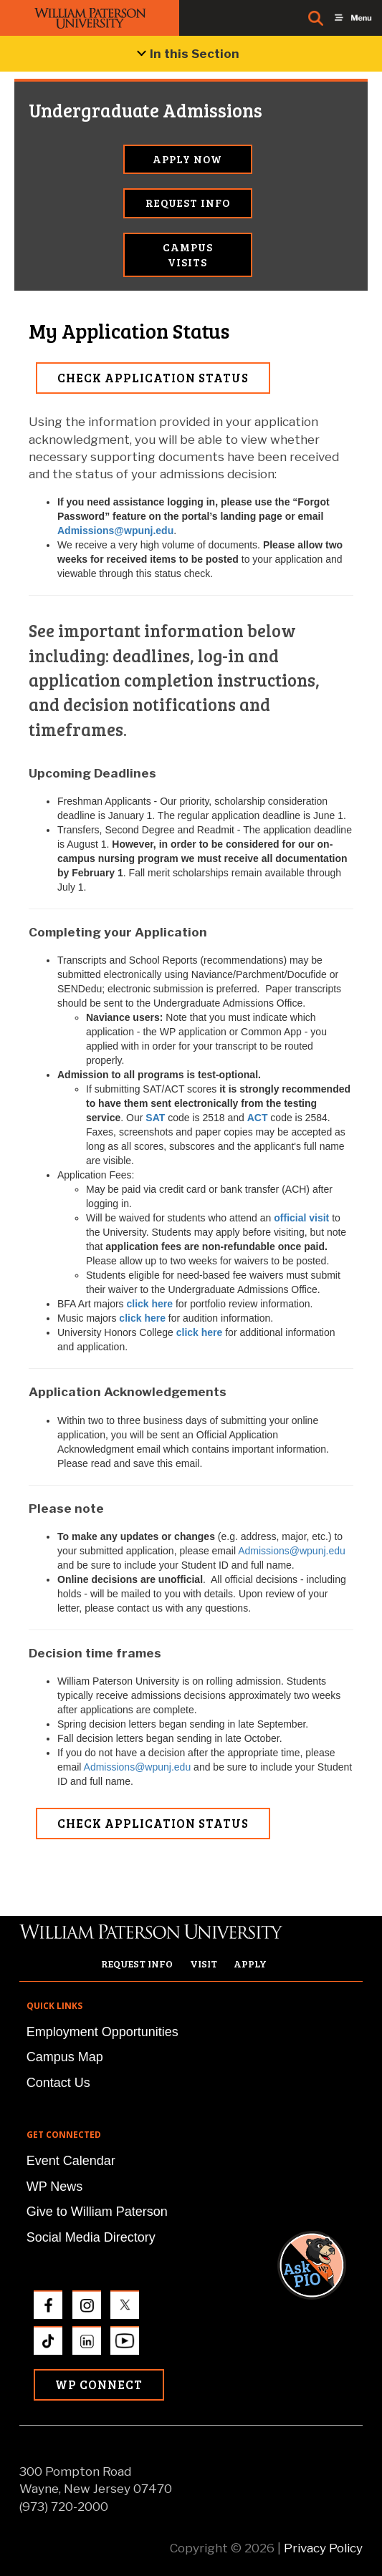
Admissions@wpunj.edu (115, 530)
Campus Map (65, 2057)
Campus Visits (188, 254)
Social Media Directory (91, 2237)
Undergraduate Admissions (93, 110)
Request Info (187, 202)
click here (149, 1303)
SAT (155, 1117)
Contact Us (58, 2083)
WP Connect (99, 2384)
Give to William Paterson (97, 2211)
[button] (325, 2070)
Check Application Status (153, 377)
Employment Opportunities (102, 2032)
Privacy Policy (323, 2548)
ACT (257, 1117)
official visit (301, 1218)
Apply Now (187, 159)
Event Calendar (71, 2161)
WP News (55, 2186)
